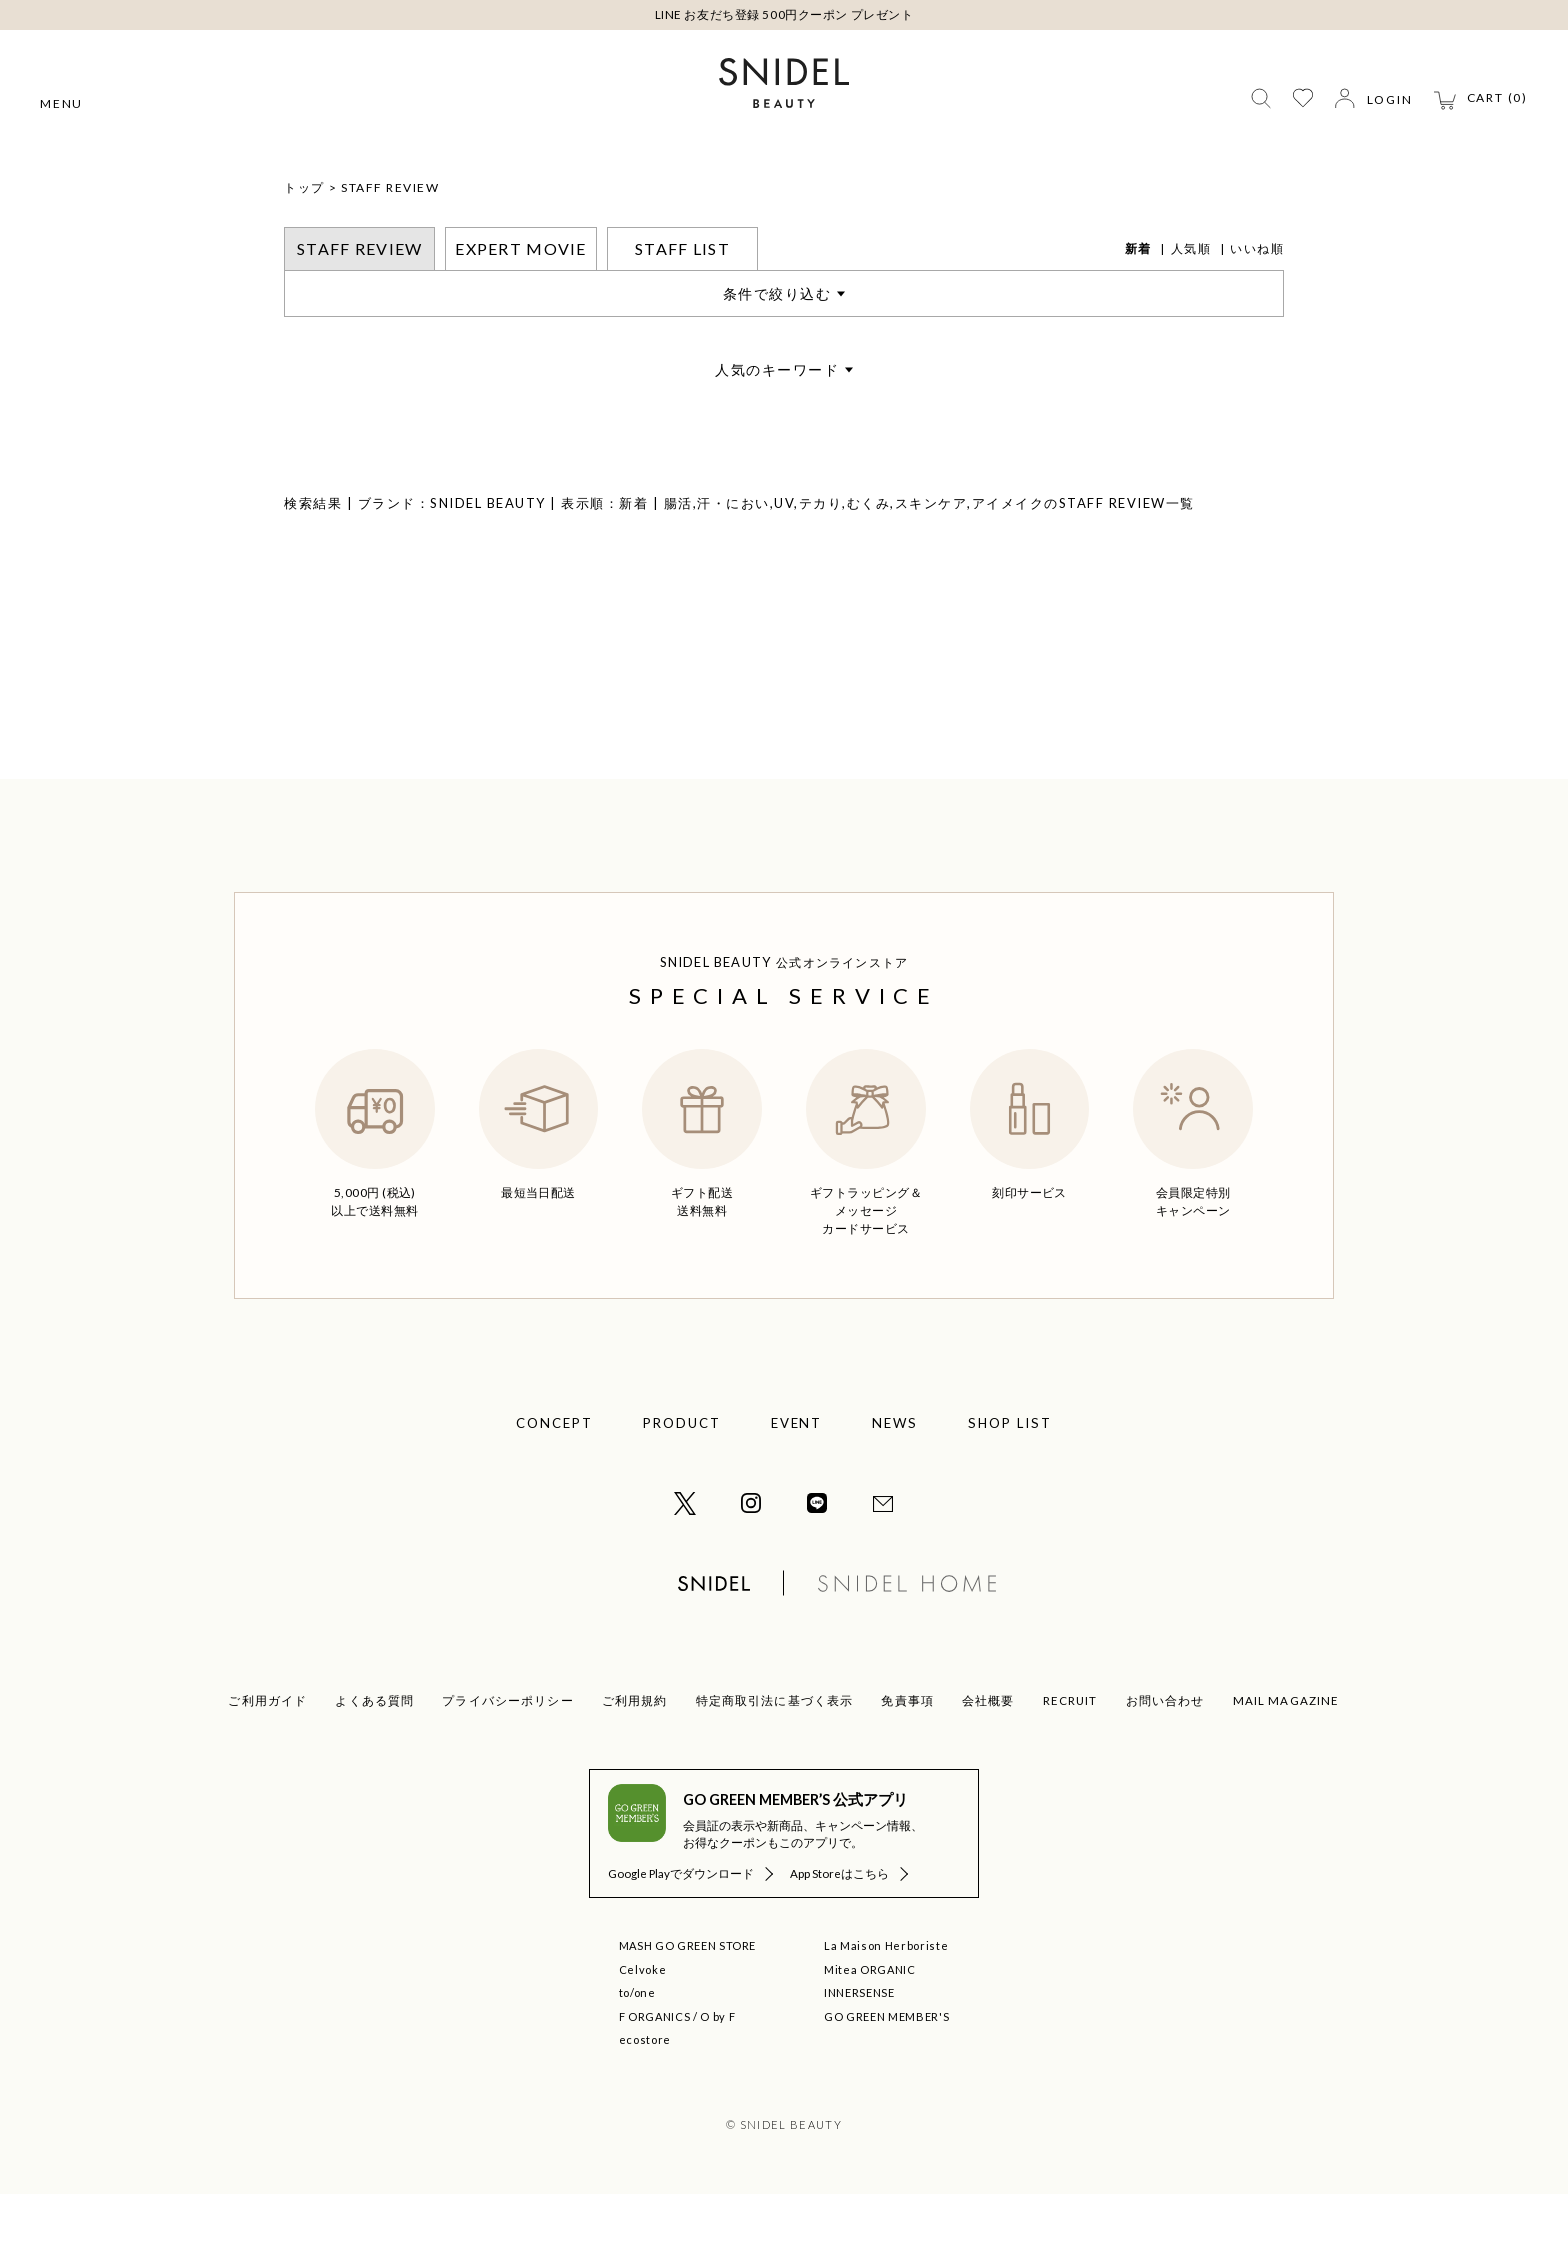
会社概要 (988, 1752)
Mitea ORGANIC (870, 2021)
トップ (304, 239)
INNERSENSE (859, 2044)
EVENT (797, 1475)
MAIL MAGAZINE (1286, 1752)
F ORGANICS (655, 2068)
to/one (637, 2044)
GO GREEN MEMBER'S (886, 2068)
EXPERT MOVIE (520, 300)
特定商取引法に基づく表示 (775, 1752)
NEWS (895, 1475)
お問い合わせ (1165, 1752)
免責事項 (907, 1752)
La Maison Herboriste (886, 1997)
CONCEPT (554, 1475)
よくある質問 (374, 1752)
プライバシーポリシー (508, 1752)
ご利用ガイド (267, 1752)
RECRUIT (1070, 1752)
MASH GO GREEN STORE (688, 1997)
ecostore (645, 2091)
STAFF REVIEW (390, 239)
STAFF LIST (682, 300)
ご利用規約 (635, 1752)
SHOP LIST (1010, 1475)
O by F (717, 2068)
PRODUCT (682, 1475)
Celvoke (643, 2021)
